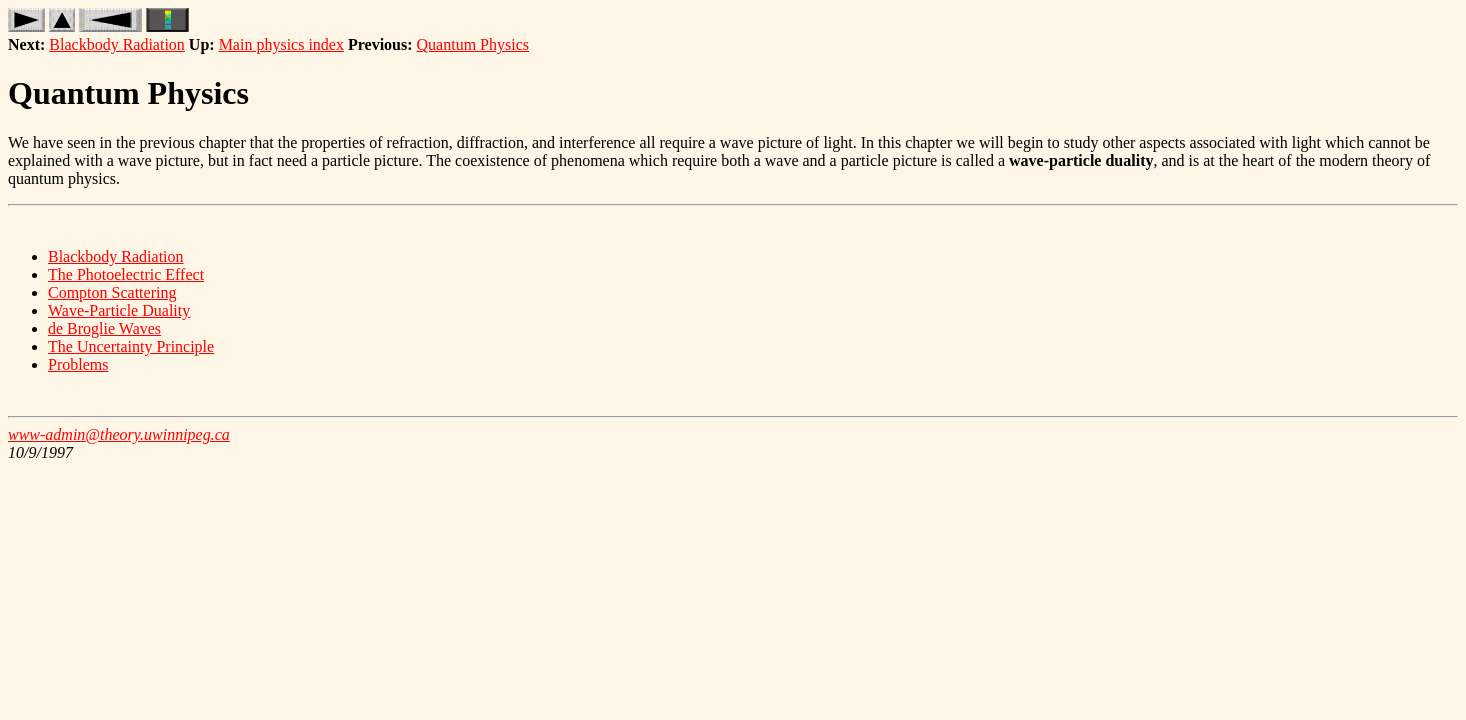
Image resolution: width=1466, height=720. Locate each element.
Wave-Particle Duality (119, 310)
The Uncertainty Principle (131, 346)
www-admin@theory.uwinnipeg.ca (119, 434)
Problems (78, 364)
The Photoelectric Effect (126, 274)
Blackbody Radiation (117, 44)
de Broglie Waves (104, 328)
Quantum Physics (473, 44)
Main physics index (281, 44)
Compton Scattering (112, 292)
